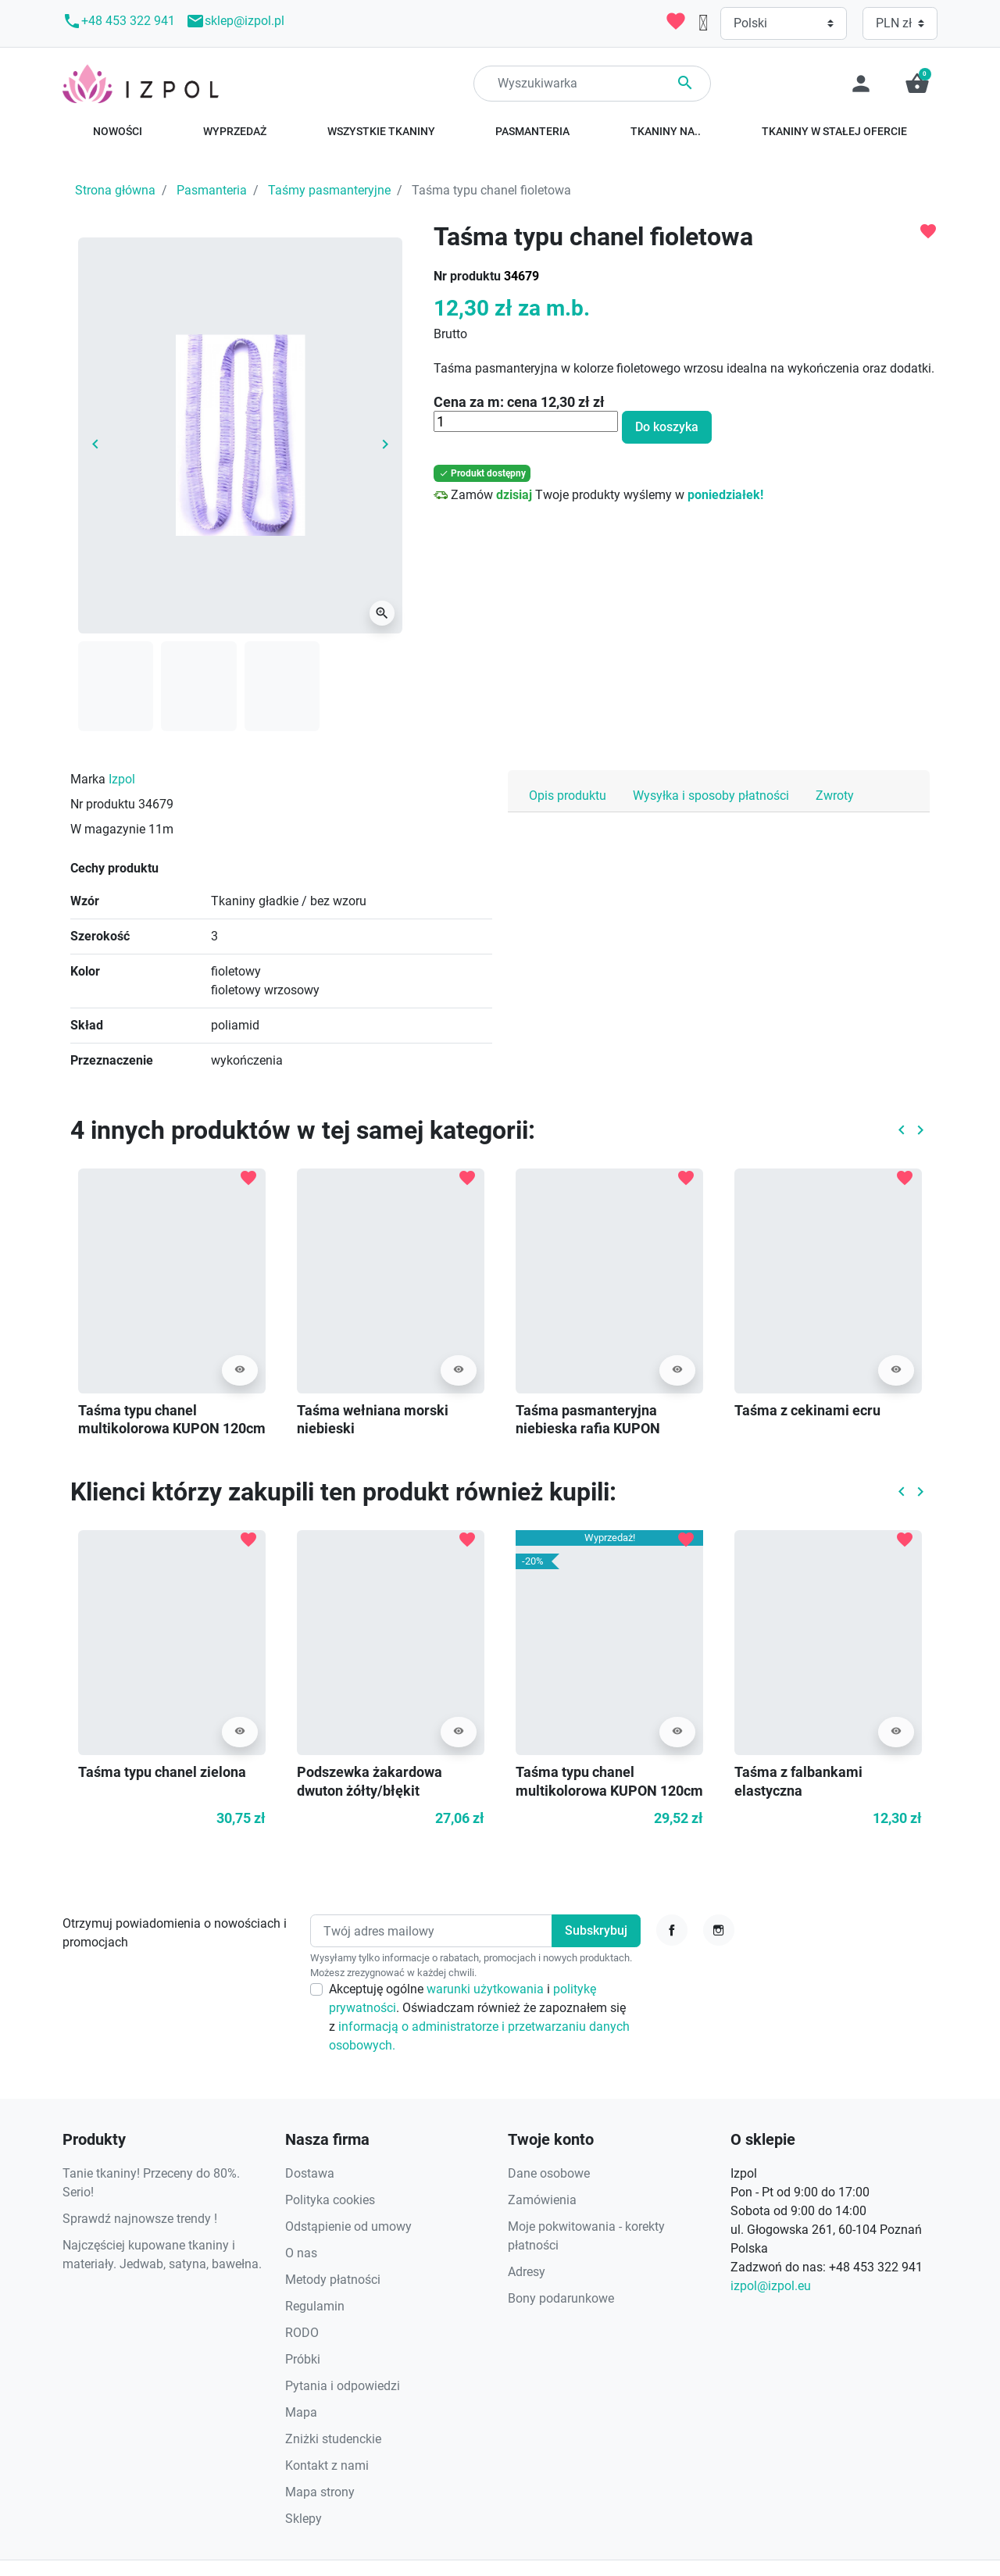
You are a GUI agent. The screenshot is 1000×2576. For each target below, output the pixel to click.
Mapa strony (320, 2492)
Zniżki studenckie (333, 2439)
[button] (917, 83)
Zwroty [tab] (835, 795)
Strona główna (115, 190)
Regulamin (315, 2306)
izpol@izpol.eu (770, 2285)
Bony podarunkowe (561, 2298)
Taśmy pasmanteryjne (329, 190)
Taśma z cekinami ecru (807, 1410)
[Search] (592, 84)
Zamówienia (542, 2199)
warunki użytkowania (487, 1989)
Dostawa (309, 2173)
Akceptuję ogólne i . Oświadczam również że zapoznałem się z (479, 2017)
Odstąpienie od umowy (348, 2226)
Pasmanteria (212, 190)
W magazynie (107, 829)
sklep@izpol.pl (235, 21)
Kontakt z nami (327, 2465)
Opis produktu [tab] (567, 795)
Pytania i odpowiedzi (342, 2385)
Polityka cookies (330, 2199)
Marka (87, 779)
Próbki (302, 2359)
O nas (301, 2253)
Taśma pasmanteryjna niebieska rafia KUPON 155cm (588, 1428)
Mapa (301, 2412)
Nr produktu (467, 276)
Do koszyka (666, 426)
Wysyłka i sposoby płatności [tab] (711, 795)
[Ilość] (526, 422)
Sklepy (303, 2518)
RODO (302, 2332)
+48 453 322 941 (118, 21)
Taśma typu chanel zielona (162, 1772)
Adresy (526, 2271)
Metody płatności (332, 2279)
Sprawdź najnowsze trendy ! (139, 2218)
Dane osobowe (549, 2173)
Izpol (122, 779)
